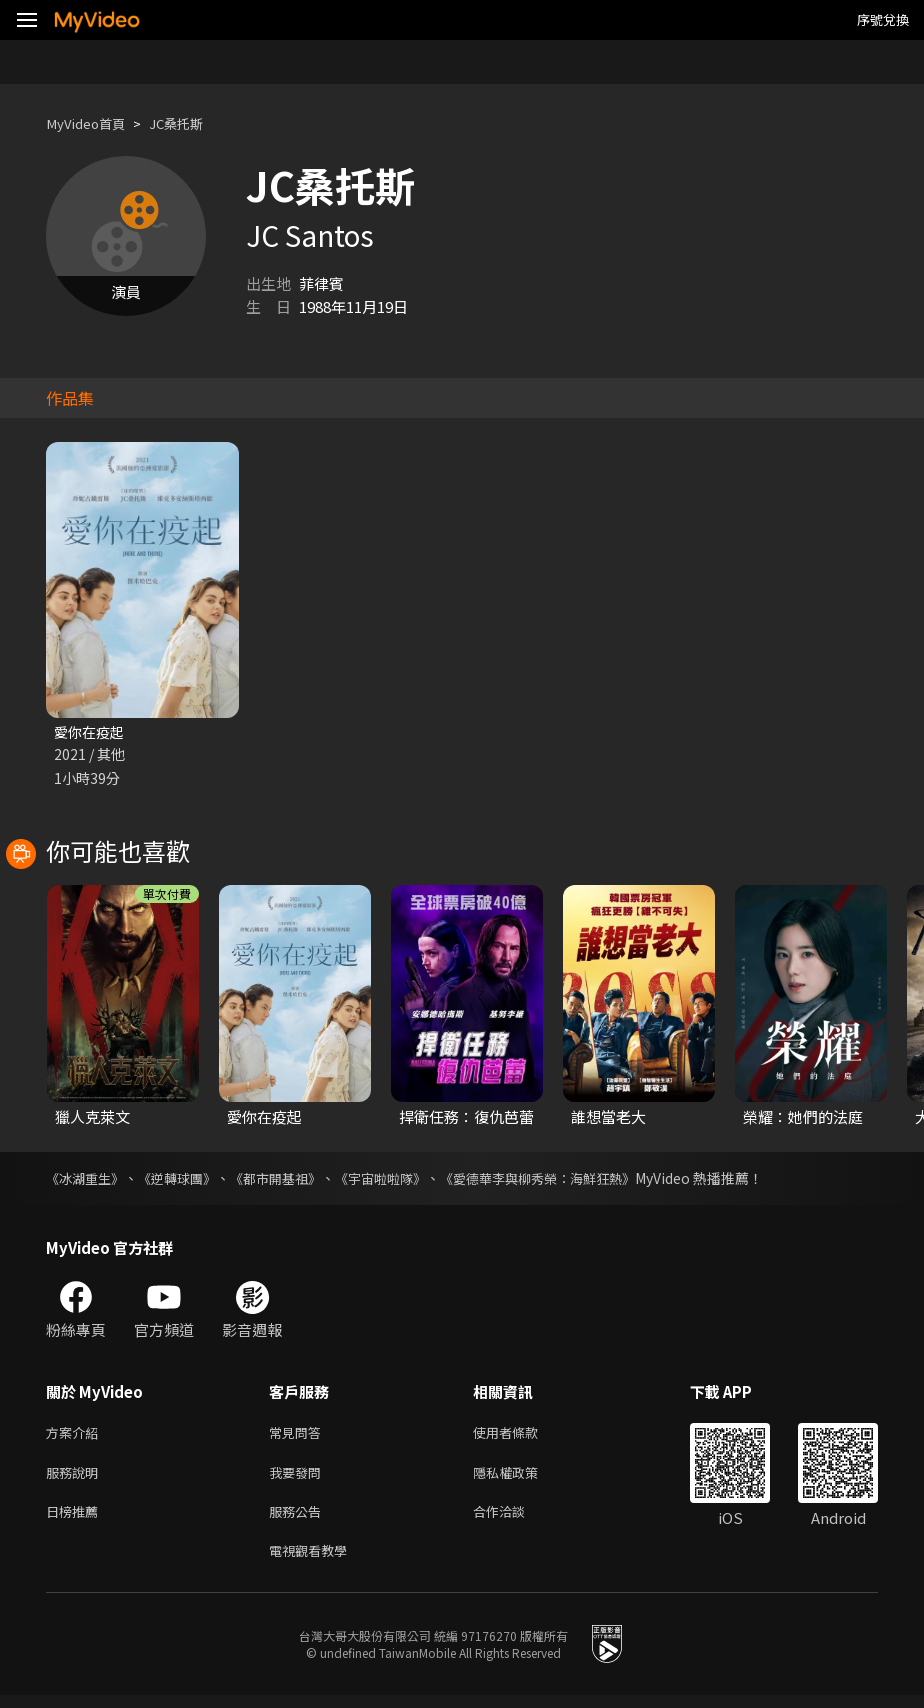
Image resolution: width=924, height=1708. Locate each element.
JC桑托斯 (192, 123)
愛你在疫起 (91, 732)
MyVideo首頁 (91, 123)
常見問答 (299, 1435)
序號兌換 (883, 19)
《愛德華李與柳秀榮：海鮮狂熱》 (571, 1180)
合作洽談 (515, 1519)
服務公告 (299, 1519)
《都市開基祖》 (291, 1180)
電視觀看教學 (314, 1561)
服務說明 (76, 1477)
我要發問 (299, 1477)
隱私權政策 (522, 1477)
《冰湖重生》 (88, 1180)
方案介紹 (76, 1435)
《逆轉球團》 (186, 1180)
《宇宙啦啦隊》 (403, 1180)
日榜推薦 (76, 1519)
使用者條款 (522, 1435)
